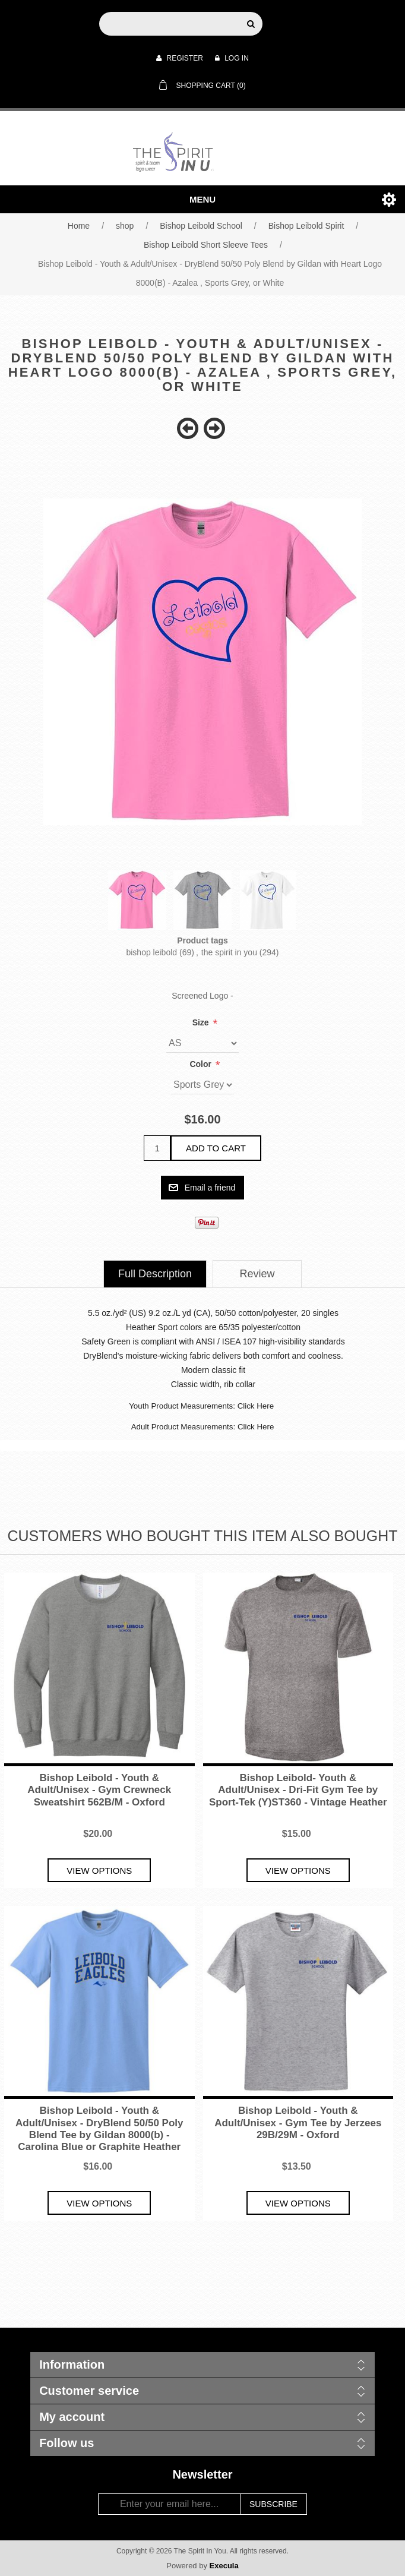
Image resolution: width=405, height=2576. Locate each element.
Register (179, 58)
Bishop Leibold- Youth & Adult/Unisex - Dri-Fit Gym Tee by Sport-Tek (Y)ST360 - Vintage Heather (298, 1790)
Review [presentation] (257, 1274)
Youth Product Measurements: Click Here (201, 1405)
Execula (224, 2565)
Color (201, 1064)
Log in (232, 58)
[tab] (155, 1274)
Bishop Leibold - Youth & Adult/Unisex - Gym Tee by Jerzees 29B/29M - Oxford (297, 2123)
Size (201, 1022)
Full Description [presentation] (155, 1274)
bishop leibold (151, 952)
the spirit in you (229, 952)
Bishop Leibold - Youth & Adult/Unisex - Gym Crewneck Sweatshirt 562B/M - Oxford (99, 1790)
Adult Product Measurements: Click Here (202, 1426)
